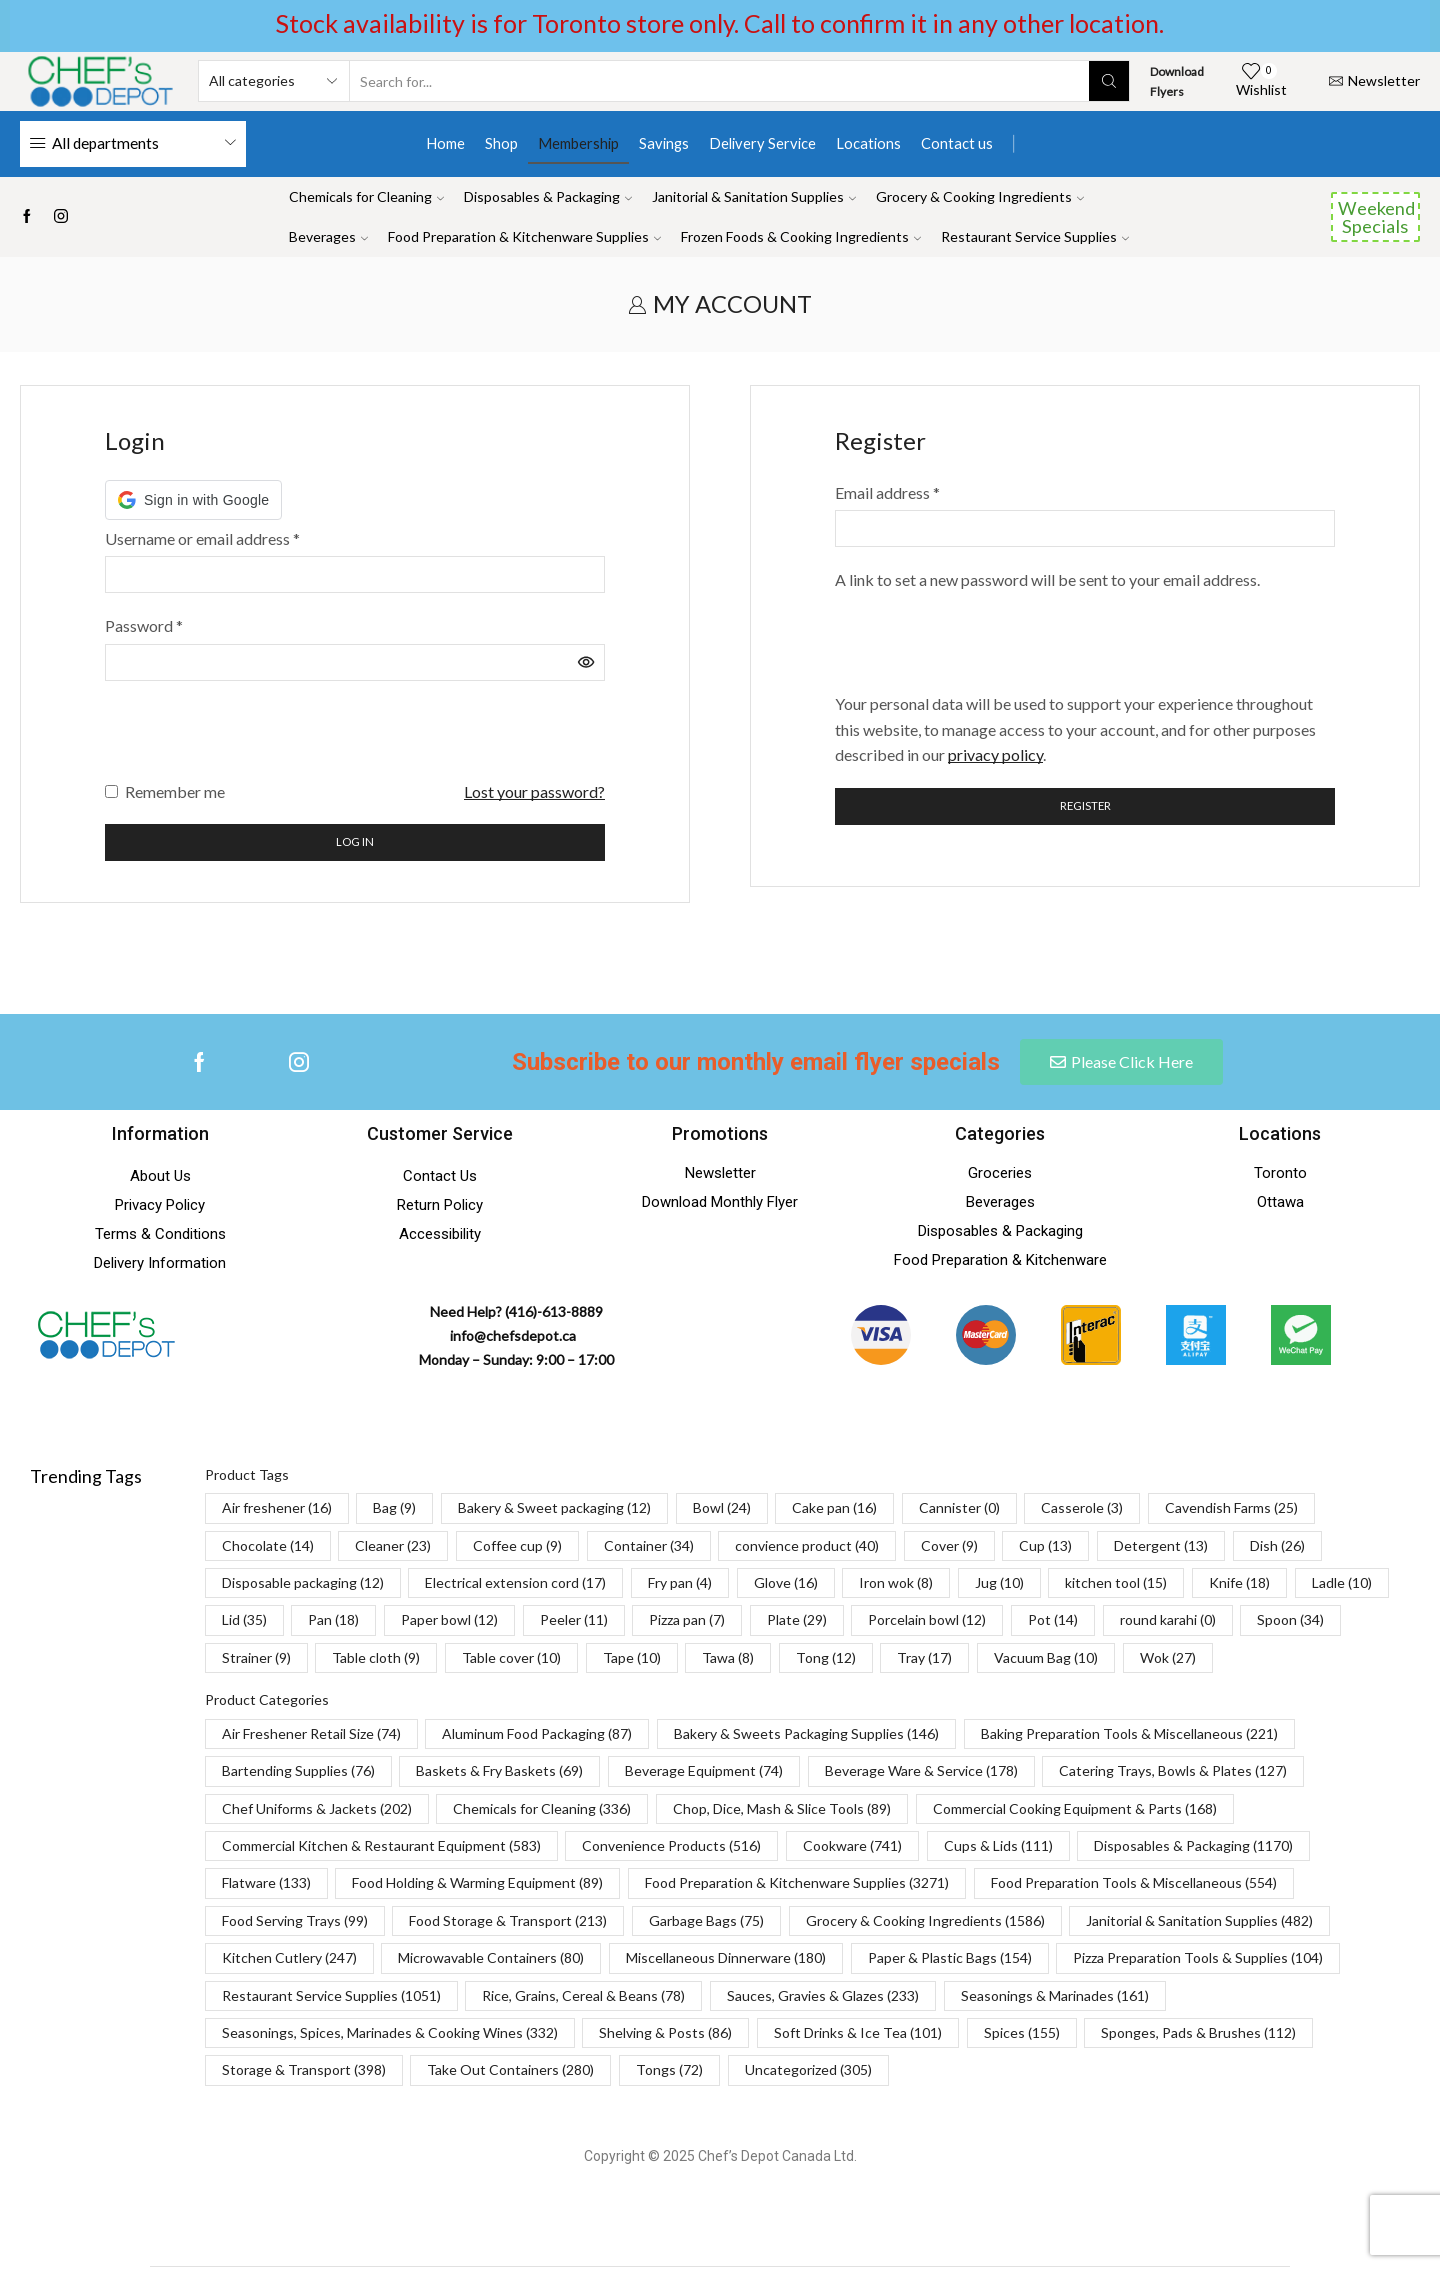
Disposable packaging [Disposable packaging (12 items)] (303, 1584)
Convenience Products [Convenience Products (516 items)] (671, 1847)
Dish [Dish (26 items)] (1277, 1547)
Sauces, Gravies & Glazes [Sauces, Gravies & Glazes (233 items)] (823, 1996)
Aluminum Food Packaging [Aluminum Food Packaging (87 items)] (537, 1735)
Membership (578, 143)
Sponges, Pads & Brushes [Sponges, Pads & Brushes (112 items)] (1198, 2034)
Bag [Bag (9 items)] (394, 1509)
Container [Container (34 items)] (649, 1547)
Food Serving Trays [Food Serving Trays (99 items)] (295, 1922)
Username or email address (202, 538)
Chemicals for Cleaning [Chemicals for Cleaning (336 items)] (542, 1810)
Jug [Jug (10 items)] (999, 1584)
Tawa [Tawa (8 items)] (728, 1659)
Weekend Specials (1376, 217)
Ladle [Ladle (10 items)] (1342, 1584)
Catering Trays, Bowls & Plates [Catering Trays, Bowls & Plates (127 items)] (1173, 1772)
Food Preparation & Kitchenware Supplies (524, 236)
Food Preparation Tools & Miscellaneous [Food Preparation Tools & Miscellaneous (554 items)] (1134, 1884)
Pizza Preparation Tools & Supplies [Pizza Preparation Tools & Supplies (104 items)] (1198, 1959)
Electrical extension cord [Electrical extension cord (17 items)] (515, 1584)
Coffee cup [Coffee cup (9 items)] (517, 1547)
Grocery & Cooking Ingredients (980, 196)
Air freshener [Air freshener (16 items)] (277, 1509)
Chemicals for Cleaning (366, 196)
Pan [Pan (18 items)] (333, 1621)
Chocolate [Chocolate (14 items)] (268, 1547)
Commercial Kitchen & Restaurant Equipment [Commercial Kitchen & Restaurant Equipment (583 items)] (381, 1847)
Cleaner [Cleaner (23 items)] (393, 1547)
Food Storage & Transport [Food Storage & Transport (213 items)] (508, 1922)
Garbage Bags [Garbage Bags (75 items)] (706, 1922)
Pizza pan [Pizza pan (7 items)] (687, 1621)
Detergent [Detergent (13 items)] (1161, 1547)
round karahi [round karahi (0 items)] (1168, 1621)
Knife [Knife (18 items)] (1239, 1584)
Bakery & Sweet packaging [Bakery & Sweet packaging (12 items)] (554, 1509)
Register (1085, 806)
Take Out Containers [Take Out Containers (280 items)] (510, 2071)
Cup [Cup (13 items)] (1045, 1547)
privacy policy (995, 754)
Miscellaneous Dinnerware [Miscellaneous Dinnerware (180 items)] (726, 1959)
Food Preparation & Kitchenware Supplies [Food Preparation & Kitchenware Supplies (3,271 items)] (797, 1884)
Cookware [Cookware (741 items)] (852, 1847)
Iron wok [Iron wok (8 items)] (896, 1584)
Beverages (328, 236)
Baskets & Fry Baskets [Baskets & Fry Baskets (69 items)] (499, 1772)
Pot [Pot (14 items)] (1053, 1621)
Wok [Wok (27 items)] (1168, 1659)
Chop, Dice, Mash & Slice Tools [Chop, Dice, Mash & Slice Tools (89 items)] (782, 1810)
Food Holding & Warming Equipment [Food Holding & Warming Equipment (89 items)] (477, 1884)
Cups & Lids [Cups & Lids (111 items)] (998, 1847)
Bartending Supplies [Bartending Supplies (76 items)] (298, 1772)
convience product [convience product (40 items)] (807, 1547)
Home (445, 143)
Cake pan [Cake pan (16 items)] (834, 1509)
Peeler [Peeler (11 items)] (574, 1621)
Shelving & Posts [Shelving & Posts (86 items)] (665, 2034)
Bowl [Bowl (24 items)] (722, 1509)
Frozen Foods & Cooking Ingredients (801, 236)
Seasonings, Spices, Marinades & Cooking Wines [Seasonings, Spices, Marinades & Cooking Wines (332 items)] (390, 2034)
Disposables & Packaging (548, 196)
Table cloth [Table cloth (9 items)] (376, 1659)
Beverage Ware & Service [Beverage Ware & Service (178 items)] (921, 1772)
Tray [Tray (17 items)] (924, 1659)
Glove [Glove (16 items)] (786, 1584)
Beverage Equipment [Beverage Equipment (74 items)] (704, 1772)
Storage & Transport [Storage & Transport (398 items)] (304, 2071)
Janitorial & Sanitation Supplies (754, 196)
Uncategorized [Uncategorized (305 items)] (808, 2071)
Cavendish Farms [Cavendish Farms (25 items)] (1231, 1509)
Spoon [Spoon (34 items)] (1290, 1621)
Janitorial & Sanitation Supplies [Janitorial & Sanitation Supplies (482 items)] (1199, 1922)
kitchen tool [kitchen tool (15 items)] (1116, 1584)
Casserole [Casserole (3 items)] (1082, 1509)
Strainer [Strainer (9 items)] (256, 1659)
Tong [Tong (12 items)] (826, 1659)
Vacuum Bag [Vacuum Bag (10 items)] (1046, 1659)
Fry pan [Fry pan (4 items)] (680, 1584)
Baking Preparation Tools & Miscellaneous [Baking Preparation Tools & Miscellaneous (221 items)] (1129, 1735)
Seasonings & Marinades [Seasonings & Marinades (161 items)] (1055, 1996)
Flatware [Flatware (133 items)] (266, 1884)
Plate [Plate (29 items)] (797, 1621)
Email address (887, 492)
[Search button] (1109, 81)
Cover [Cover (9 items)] (949, 1547)
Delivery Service (762, 143)
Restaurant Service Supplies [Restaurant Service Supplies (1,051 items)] (331, 1996)
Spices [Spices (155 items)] (1022, 2034)
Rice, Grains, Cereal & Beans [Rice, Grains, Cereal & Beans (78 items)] (583, 1996)
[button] (193, 500)
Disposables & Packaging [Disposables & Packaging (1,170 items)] (1193, 1847)
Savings (664, 143)
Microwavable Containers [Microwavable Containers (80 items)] (491, 1959)
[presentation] (257, 740)
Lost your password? (534, 791)
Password (144, 625)
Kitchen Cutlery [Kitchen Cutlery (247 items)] (289, 1959)
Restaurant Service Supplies (1035, 236)
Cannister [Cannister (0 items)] (959, 1509)
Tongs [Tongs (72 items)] (669, 2071)
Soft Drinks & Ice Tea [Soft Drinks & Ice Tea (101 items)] (858, 2034)
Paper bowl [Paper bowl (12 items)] (449, 1621)
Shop (501, 143)
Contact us (957, 143)
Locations (868, 143)
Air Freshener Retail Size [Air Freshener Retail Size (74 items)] (311, 1735)
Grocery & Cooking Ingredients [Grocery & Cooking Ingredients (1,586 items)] (925, 1922)
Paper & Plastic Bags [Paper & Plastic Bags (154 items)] (950, 1959)
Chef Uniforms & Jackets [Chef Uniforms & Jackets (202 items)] (317, 1810)
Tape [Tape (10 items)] (632, 1659)
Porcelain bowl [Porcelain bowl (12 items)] (927, 1621)
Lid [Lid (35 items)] (244, 1621)
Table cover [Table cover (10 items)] (511, 1659)
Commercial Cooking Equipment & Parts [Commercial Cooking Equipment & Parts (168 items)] (1075, 1810)
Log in (355, 843)
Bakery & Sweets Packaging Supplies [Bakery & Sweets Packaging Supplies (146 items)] (806, 1735)
